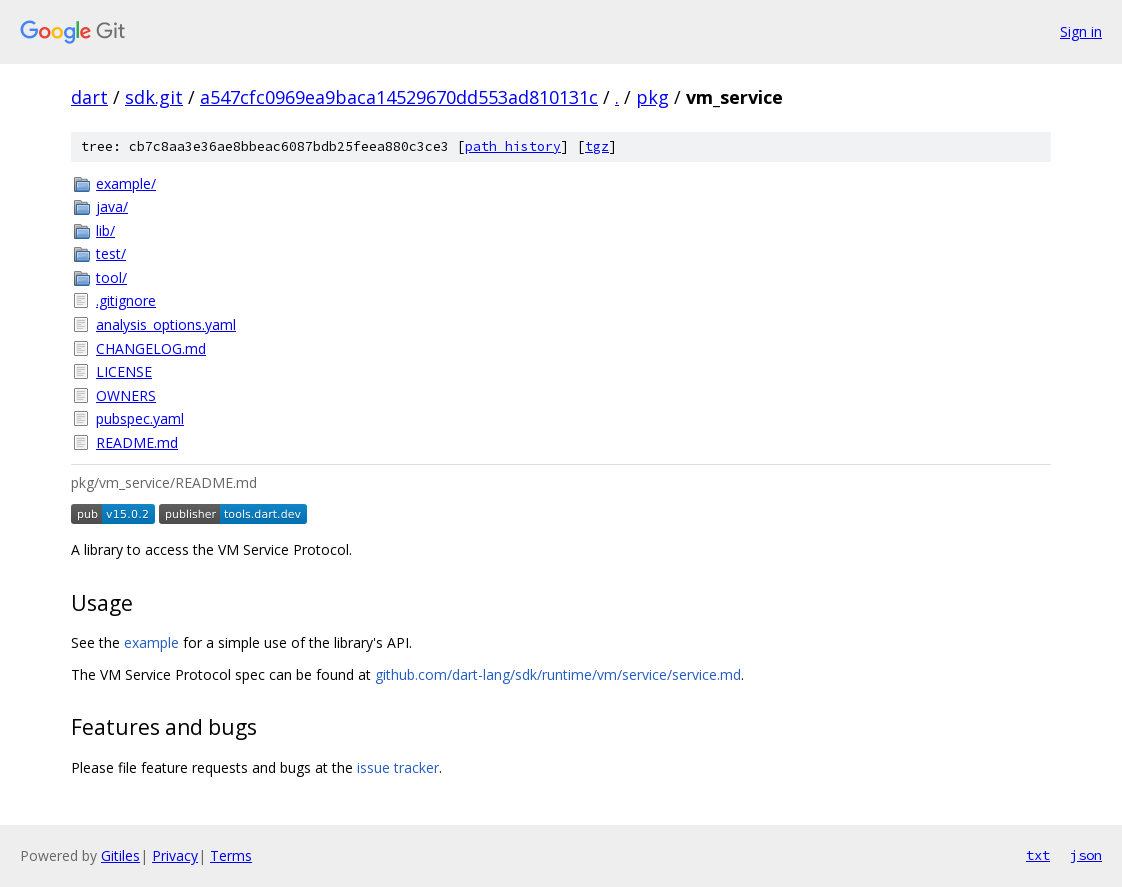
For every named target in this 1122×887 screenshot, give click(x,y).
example (151, 642)
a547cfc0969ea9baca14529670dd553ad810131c (399, 97)
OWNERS (126, 395)
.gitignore (126, 300)
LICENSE (124, 371)
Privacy (175, 855)
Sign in (1081, 31)
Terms (231, 855)
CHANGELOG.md (151, 348)
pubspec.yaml (140, 418)
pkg (652, 97)
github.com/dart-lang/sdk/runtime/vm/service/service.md (558, 674)
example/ (126, 183)
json (1086, 855)
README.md (137, 442)
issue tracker (398, 767)
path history (513, 146)
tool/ (111, 277)
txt (1038, 855)
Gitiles (120, 855)
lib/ (105, 230)
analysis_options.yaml (166, 324)
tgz (597, 146)
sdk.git (154, 97)
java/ (112, 206)
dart (89, 97)
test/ (111, 253)
